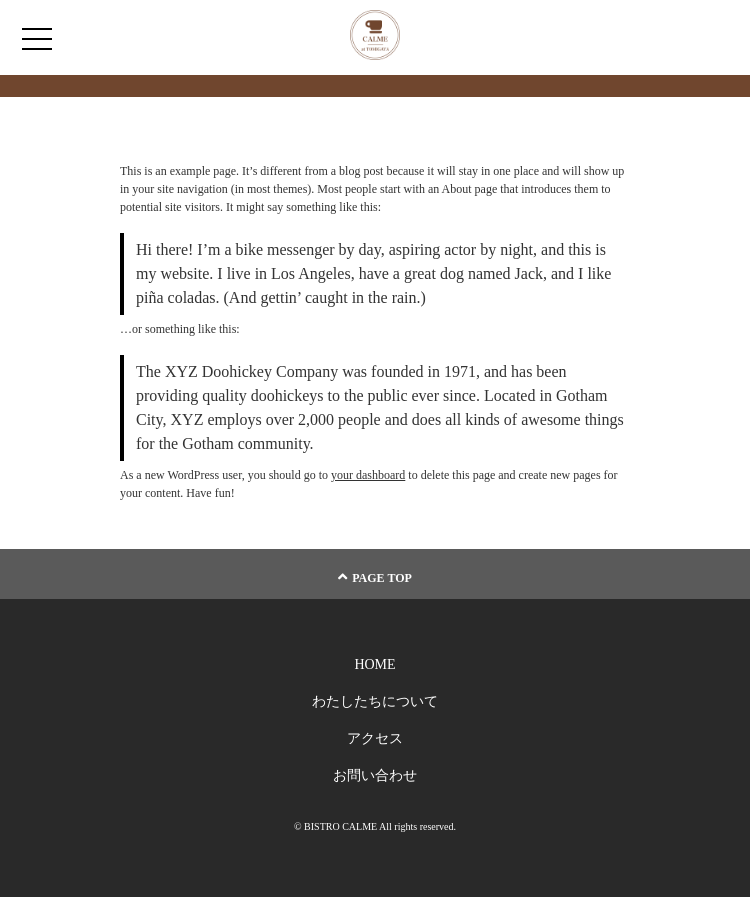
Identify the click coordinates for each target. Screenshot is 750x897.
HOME (374, 664)
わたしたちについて (375, 701)
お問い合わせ (375, 775)
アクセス (375, 738)
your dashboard (368, 475)
